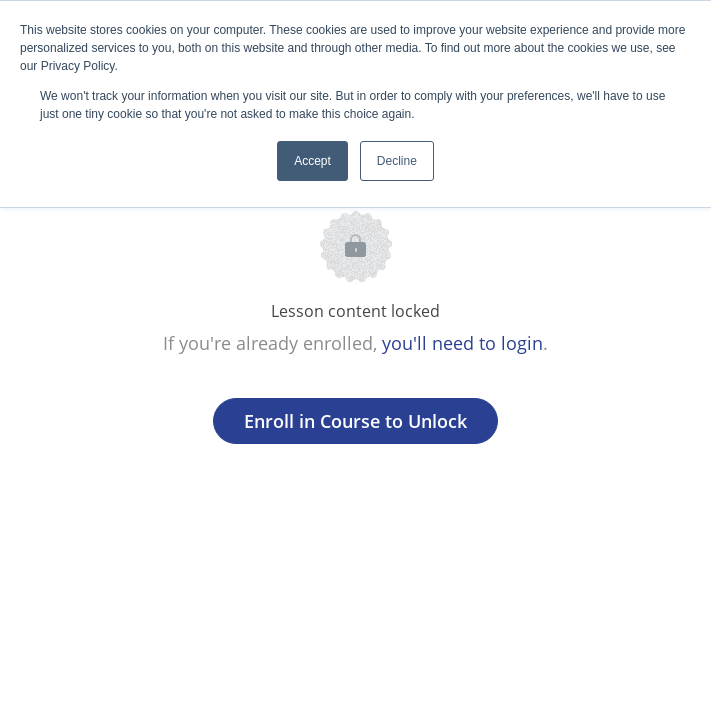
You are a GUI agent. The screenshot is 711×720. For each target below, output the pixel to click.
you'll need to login (462, 343)
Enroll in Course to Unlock (355, 421)
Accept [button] (312, 161)
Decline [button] (397, 161)
